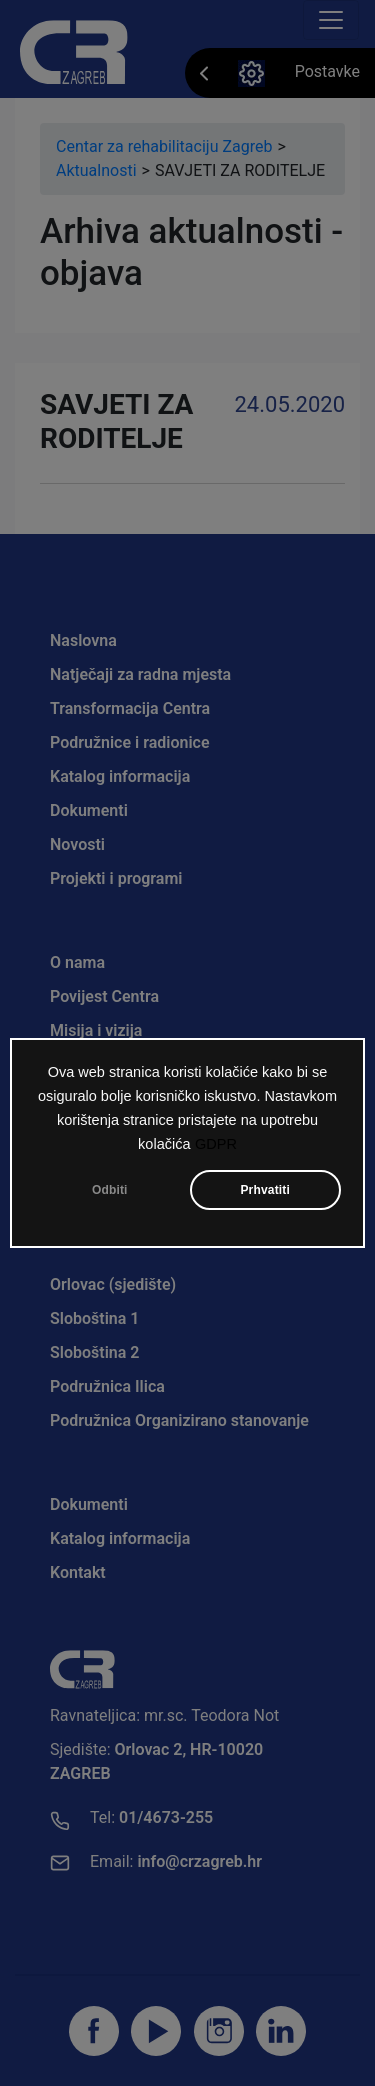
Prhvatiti (265, 1194)
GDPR (216, 1148)
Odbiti (110, 1194)
